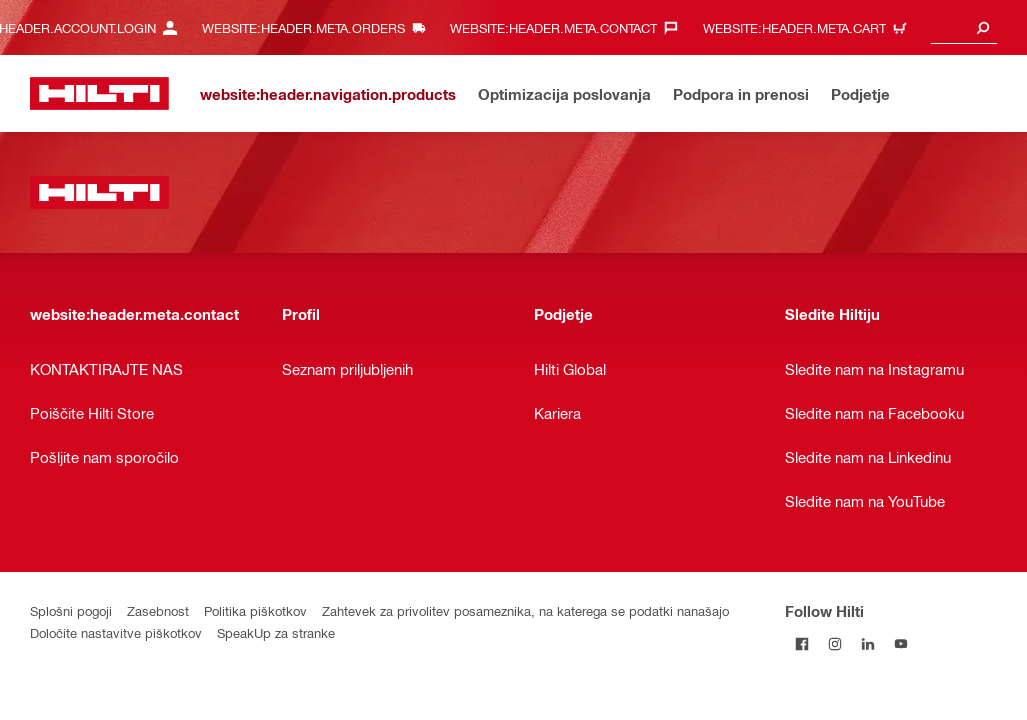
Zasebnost (158, 610)
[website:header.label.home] (99, 93)
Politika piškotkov (255, 610)
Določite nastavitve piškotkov (116, 632)
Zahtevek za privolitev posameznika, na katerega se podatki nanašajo (525, 610)
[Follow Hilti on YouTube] (900, 643)
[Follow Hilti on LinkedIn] (867, 643)
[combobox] (964, 27)
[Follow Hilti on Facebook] (801, 643)
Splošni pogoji (71, 610)
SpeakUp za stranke (276, 632)
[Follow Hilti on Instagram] (834, 643)
